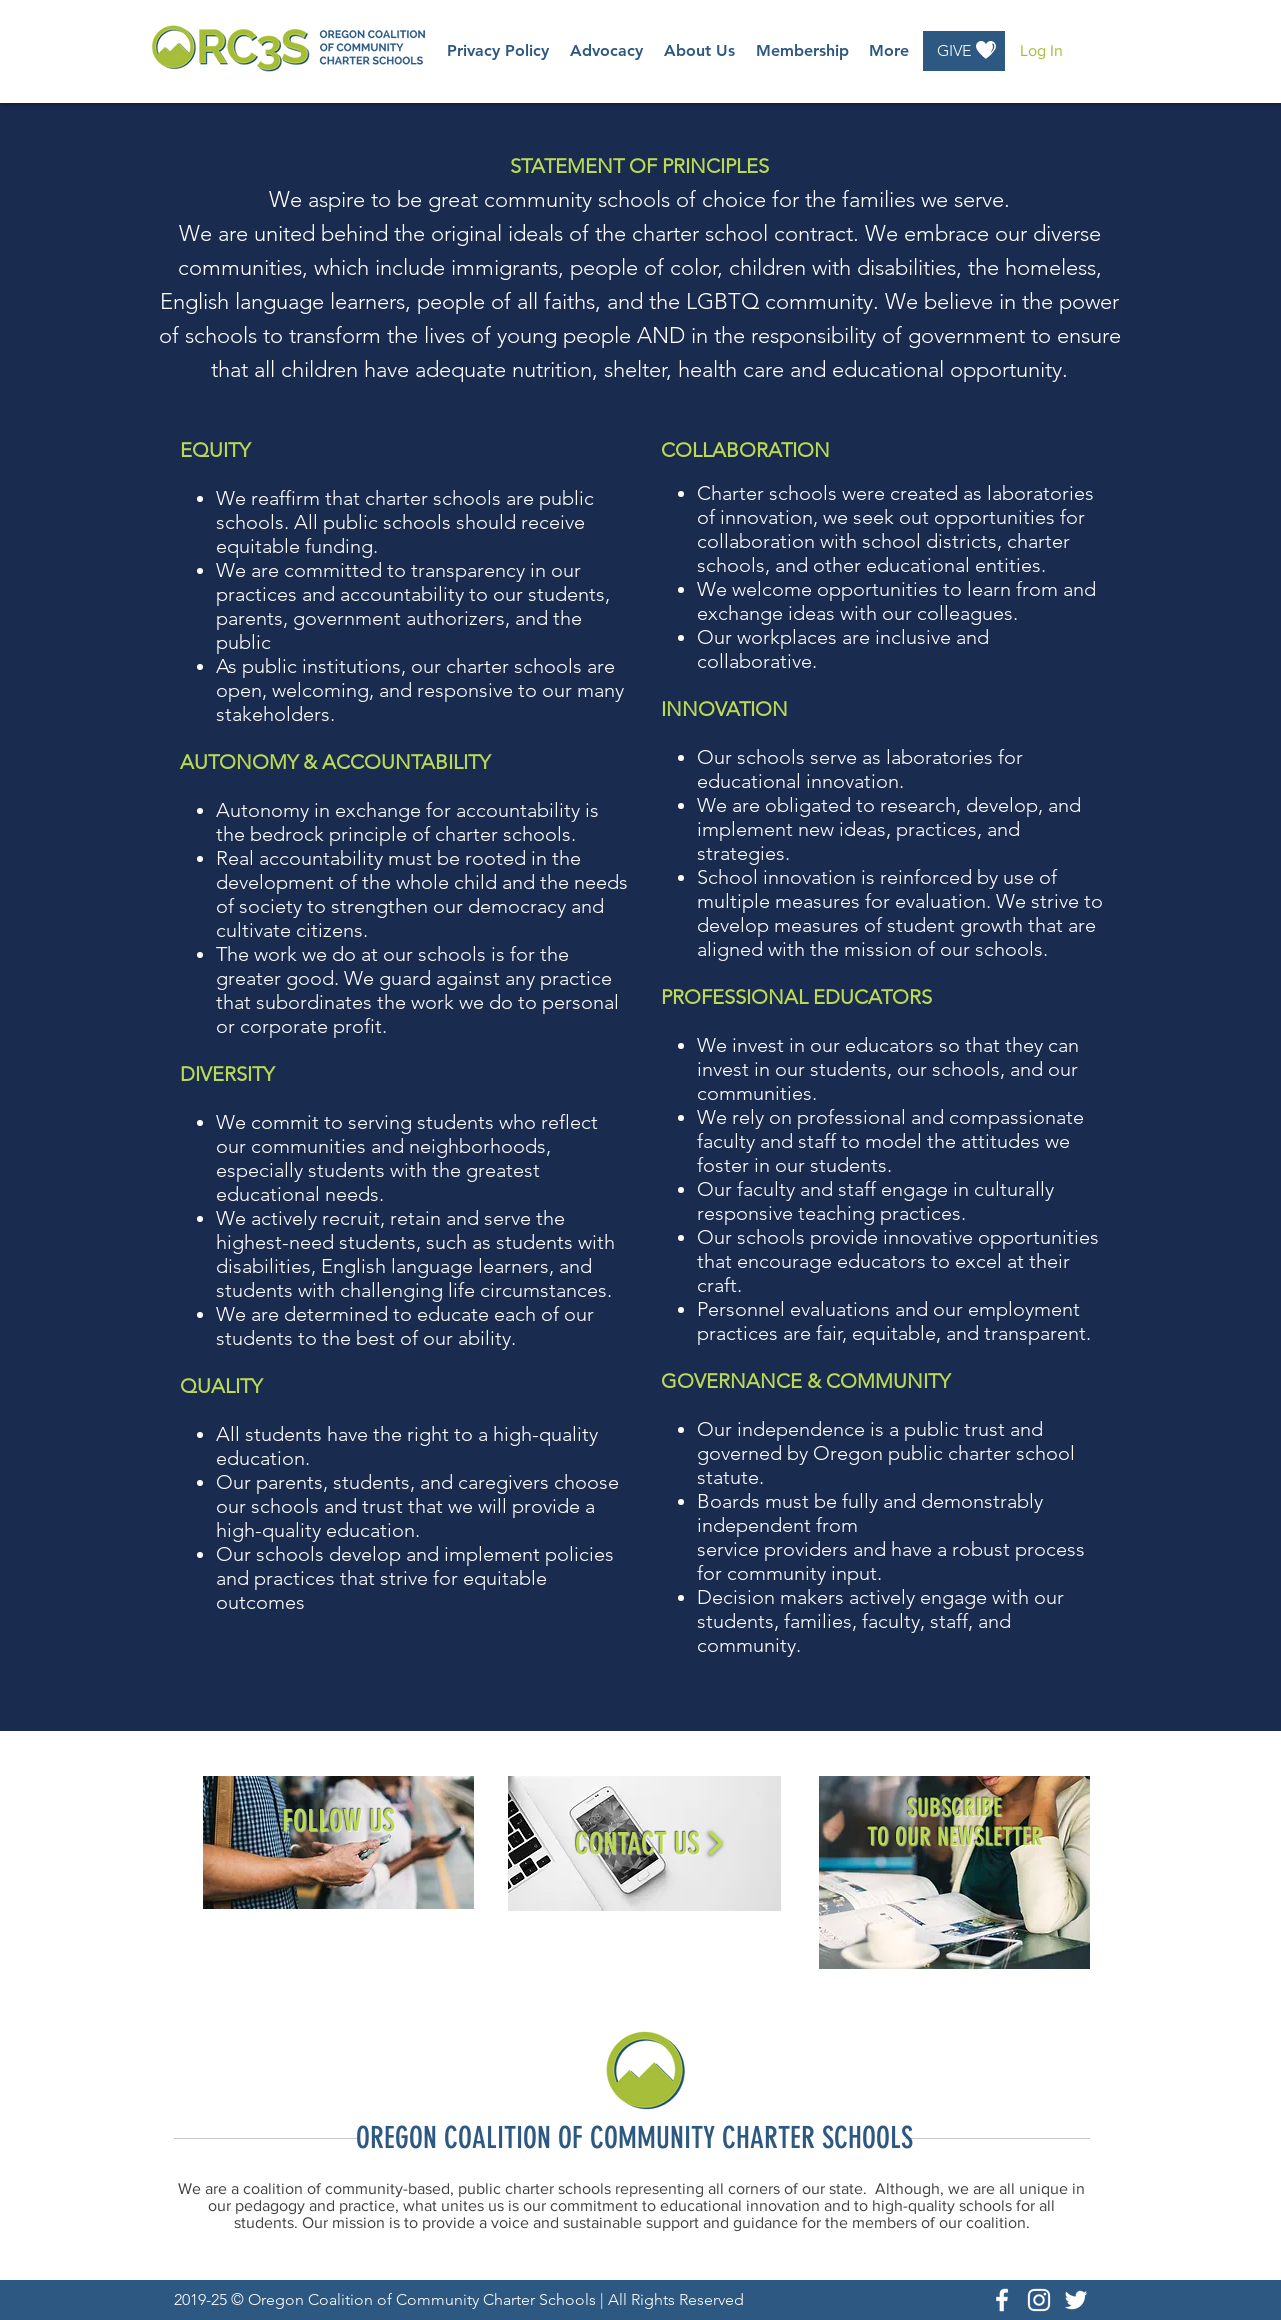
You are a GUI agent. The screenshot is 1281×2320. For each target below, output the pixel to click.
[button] (607, 51)
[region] (338, 1842)
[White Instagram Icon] (1039, 2300)
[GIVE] (964, 51)
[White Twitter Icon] (1076, 2300)
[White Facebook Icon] (1002, 2300)
